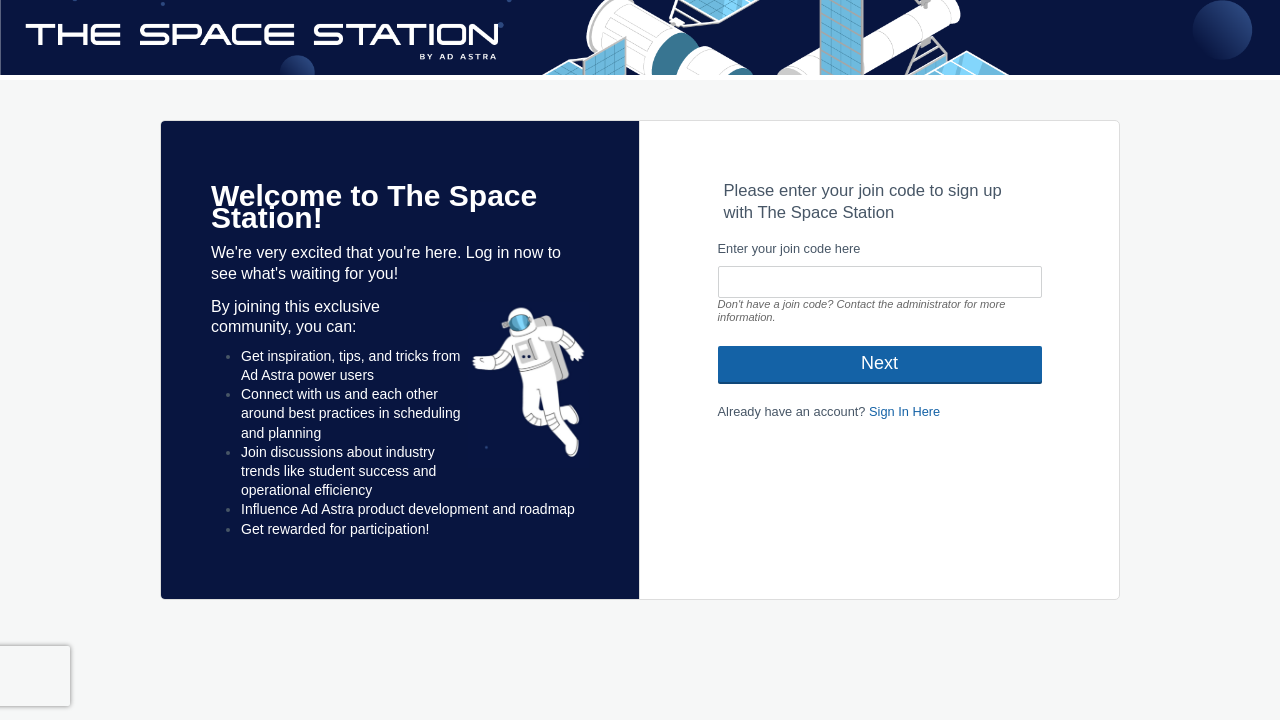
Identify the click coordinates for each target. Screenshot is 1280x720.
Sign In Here (904, 411)
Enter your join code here (789, 248)
